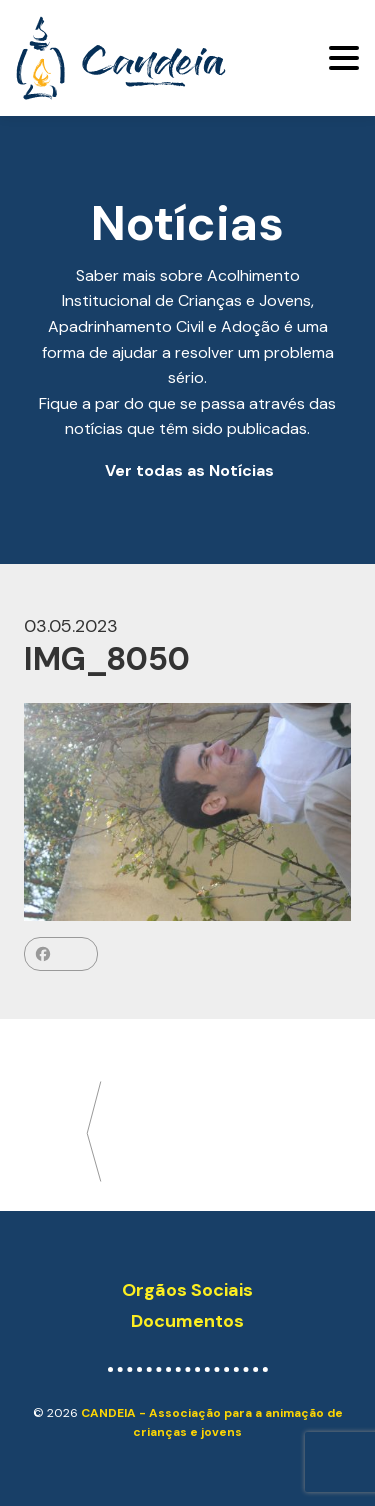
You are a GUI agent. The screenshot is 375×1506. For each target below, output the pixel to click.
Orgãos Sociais (187, 1290)
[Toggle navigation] (344, 58)
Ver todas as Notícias (189, 470)
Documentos (187, 1321)
